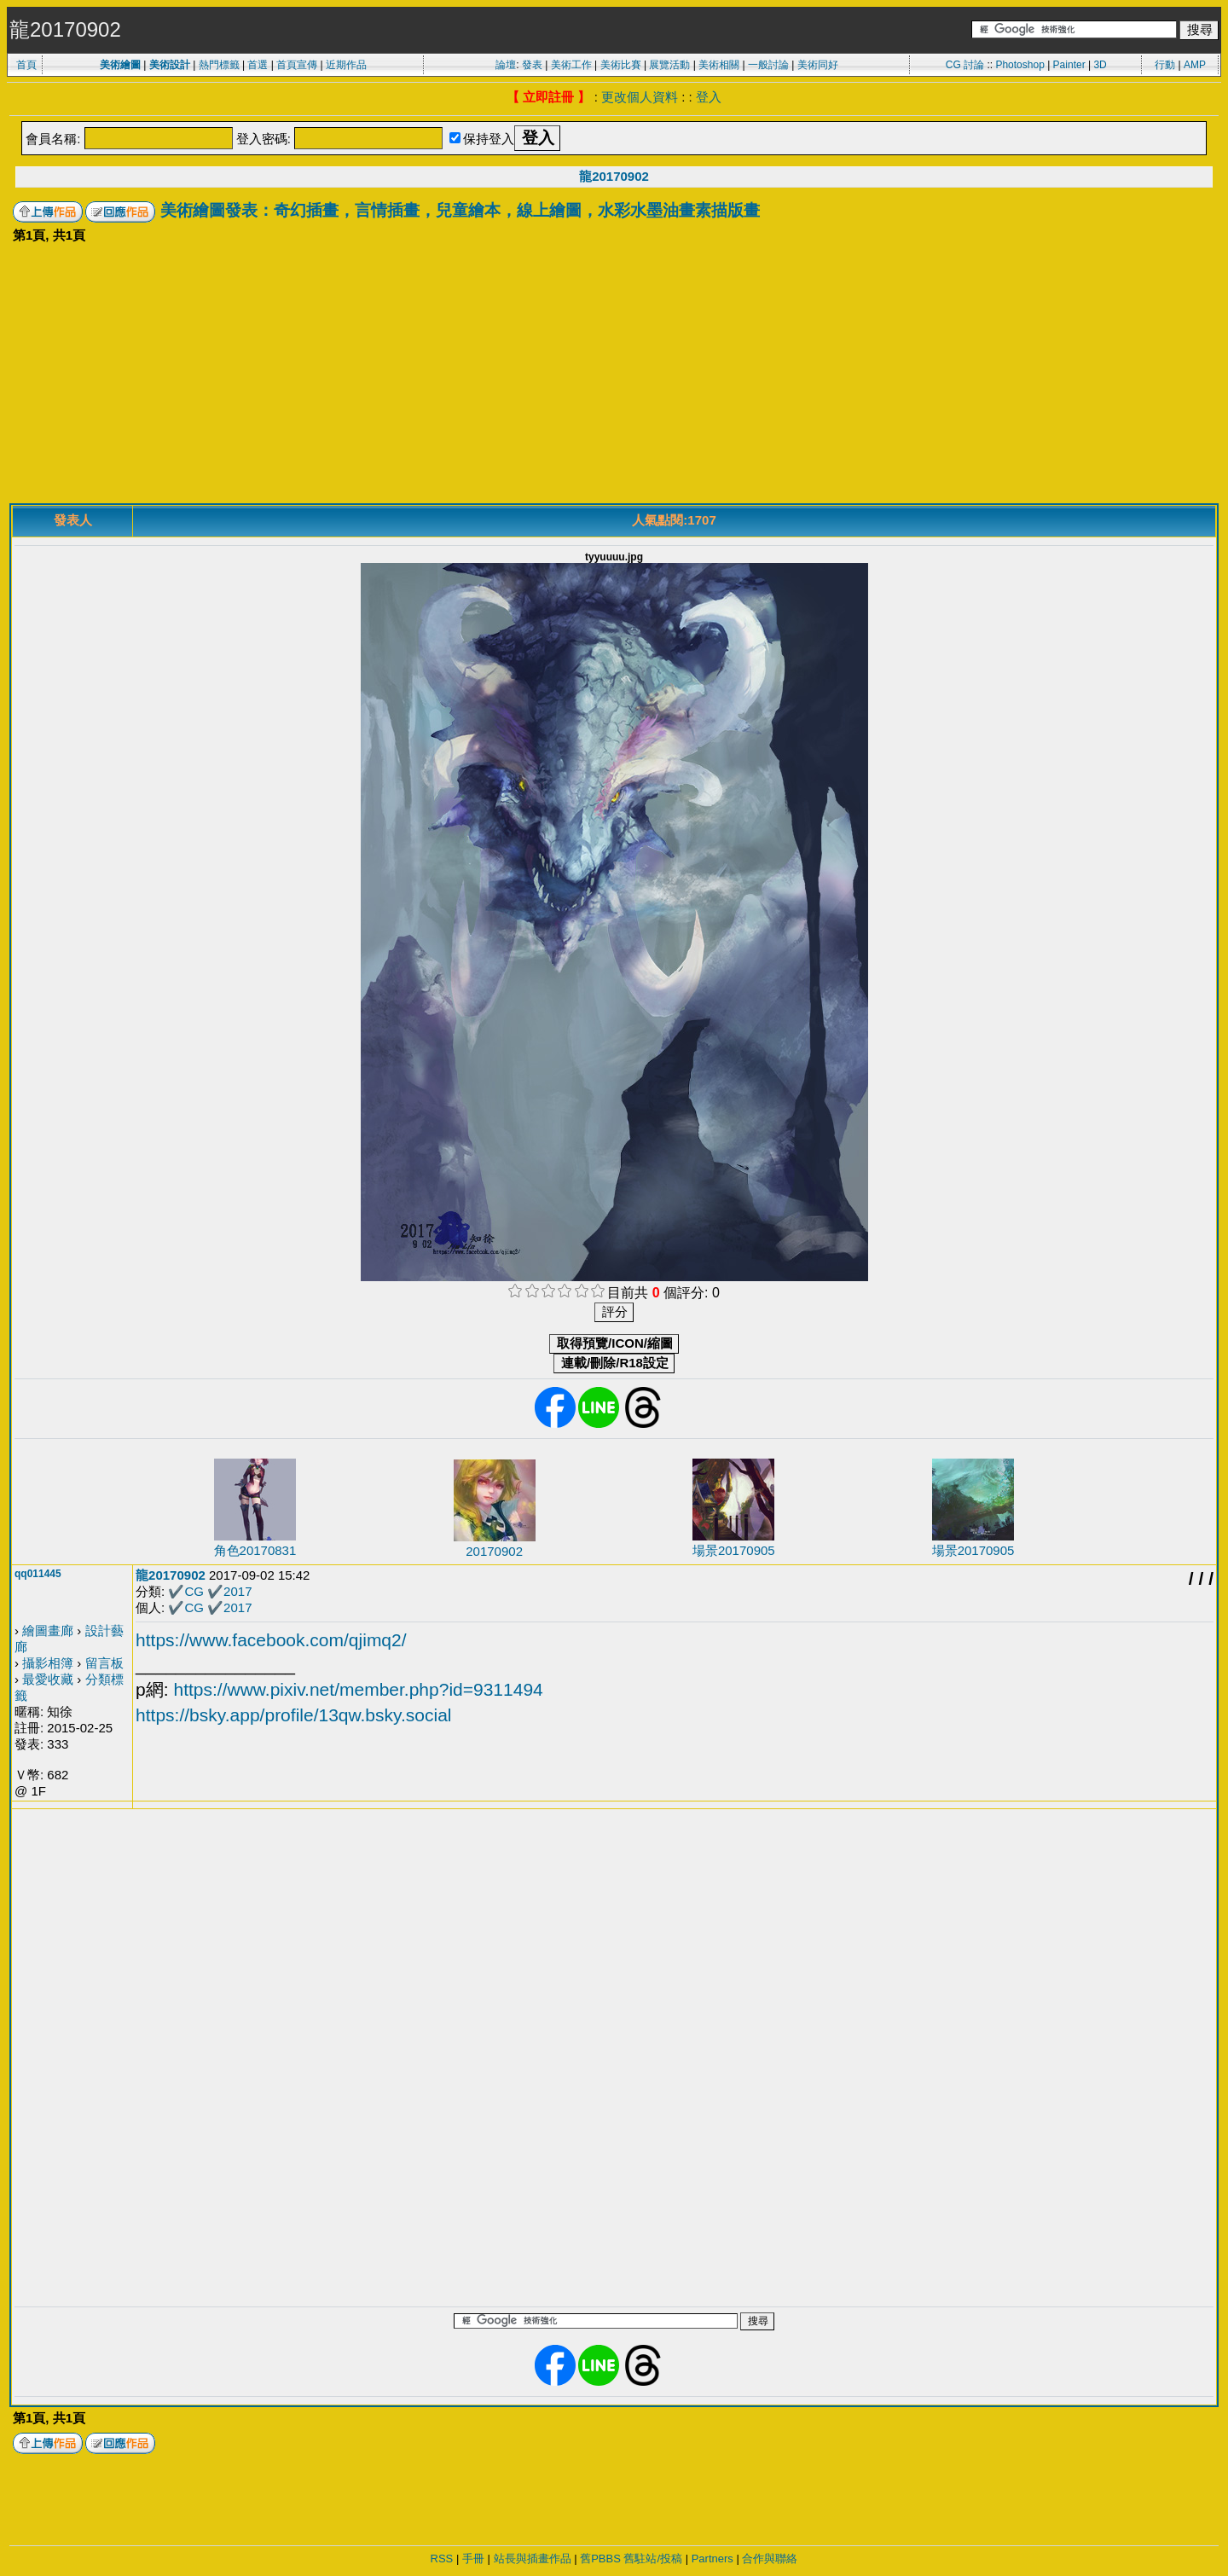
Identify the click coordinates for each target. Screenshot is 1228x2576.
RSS (442, 2558)
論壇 (505, 65)
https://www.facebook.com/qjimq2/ (271, 1640)
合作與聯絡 (769, 2558)
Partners (712, 2558)
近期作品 (346, 65)
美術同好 (817, 65)
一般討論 (768, 65)
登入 (708, 97)
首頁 (26, 65)
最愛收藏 (47, 1679)
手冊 (473, 2558)
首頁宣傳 (296, 65)
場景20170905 (733, 1550)
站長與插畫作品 (532, 2558)
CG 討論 (965, 65)
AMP (1195, 65)
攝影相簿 (47, 1663)
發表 (532, 65)
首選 (257, 65)
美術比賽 (620, 65)
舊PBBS (600, 2558)
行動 (1165, 65)
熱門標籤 (219, 65)
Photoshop (1019, 65)
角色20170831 (255, 1550)
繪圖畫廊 (47, 1630)
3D (1099, 65)
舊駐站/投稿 (652, 2558)
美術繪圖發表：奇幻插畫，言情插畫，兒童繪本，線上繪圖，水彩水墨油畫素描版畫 (460, 210)
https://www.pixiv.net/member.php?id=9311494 (357, 1689)
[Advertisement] (614, 375)
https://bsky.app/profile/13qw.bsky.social (293, 1715)
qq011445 (37, 1574)
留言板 (104, 1663)
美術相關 (718, 65)
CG (194, 1591)
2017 (237, 1591)
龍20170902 (614, 176)
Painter (1069, 65)
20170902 (494, 1551)
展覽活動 (669, 65)
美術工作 (571, 65)
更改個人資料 (639, 97)
